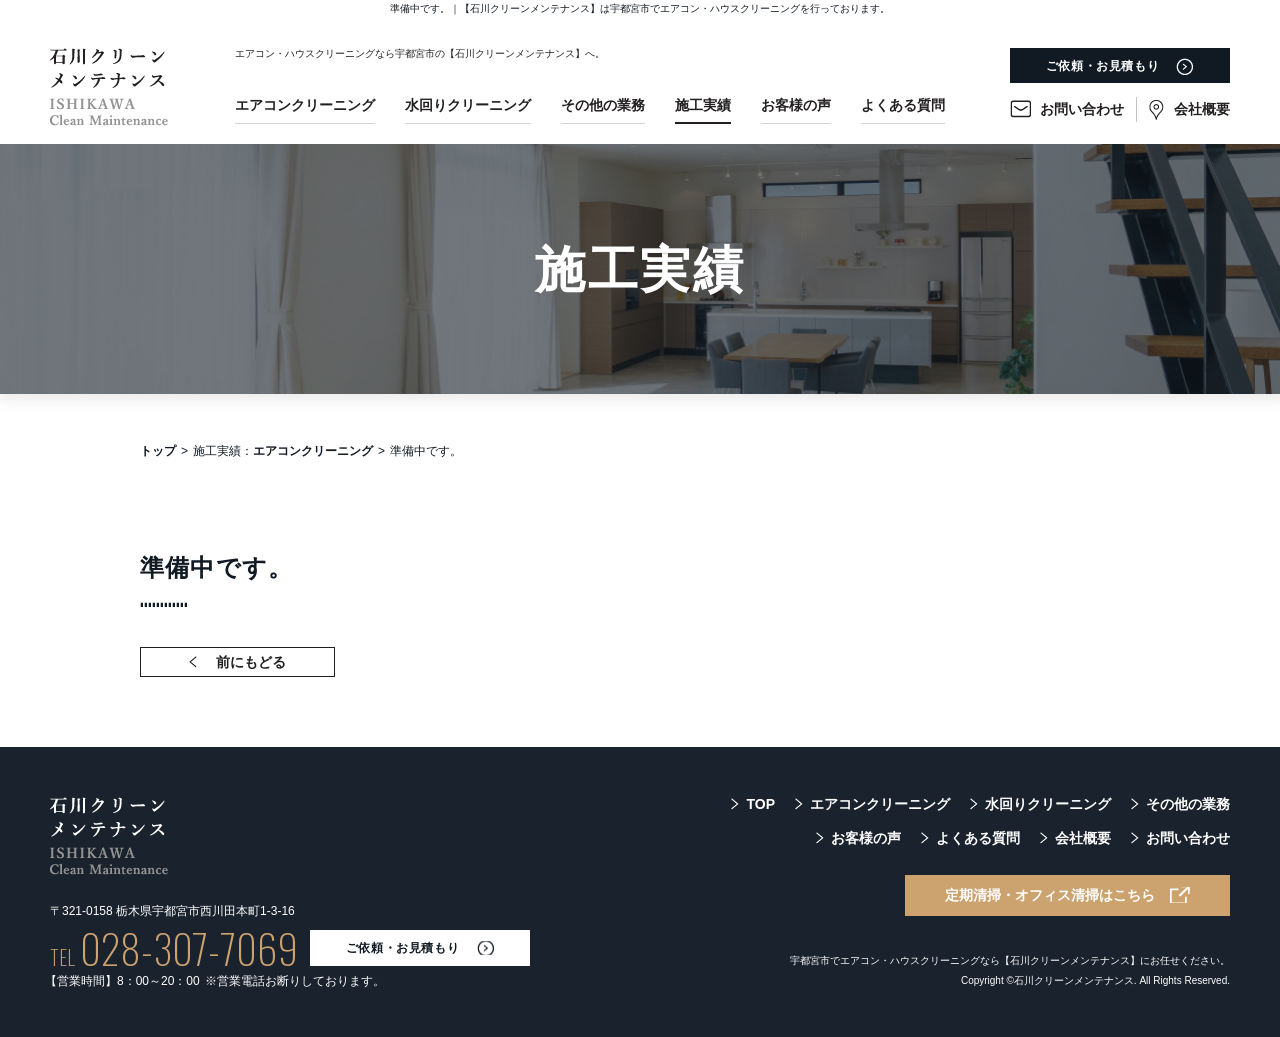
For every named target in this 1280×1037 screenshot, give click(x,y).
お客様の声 (796, 105)
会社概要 (1202, 109)
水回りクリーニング (468, 105)
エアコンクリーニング (305, 105)
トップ (158, 451)
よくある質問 (903, 105)
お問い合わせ (1082, 109)
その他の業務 (603, 105)
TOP (760, 804)
